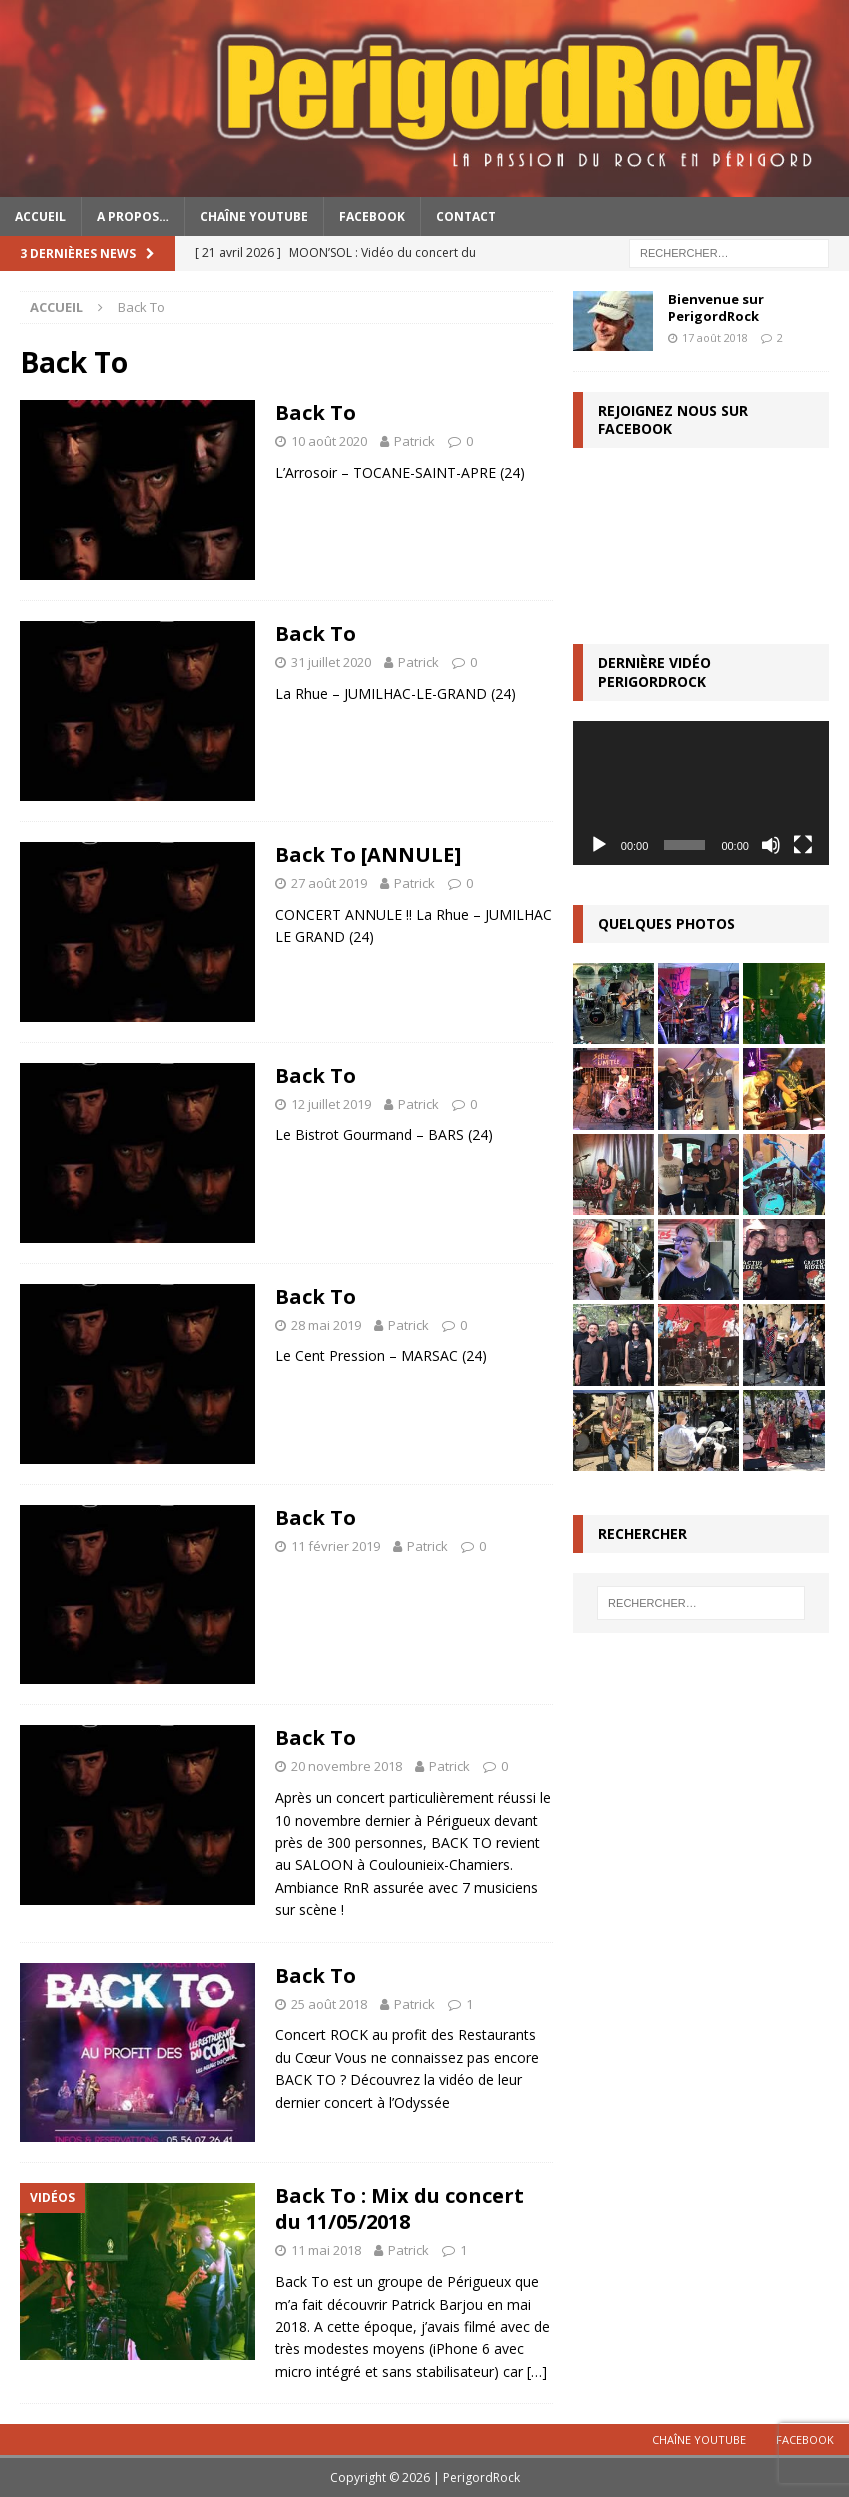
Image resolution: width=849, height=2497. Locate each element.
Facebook (372, 216)
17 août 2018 (715, 337)
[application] (701, 793)
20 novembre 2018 (346, 1766)
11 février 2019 (335, 1546)
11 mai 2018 (326, 2250)
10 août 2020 (329, 441)
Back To (315, 412)
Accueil (40, 216)
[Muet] (771, 845)
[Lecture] (599, 845)
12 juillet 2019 (331, 1104)
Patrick (414, 441)
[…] (537, 2371)
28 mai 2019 (326, 1325)
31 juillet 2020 (331, 662)
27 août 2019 (329, 883)
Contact (466, 216)
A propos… (133, 216)
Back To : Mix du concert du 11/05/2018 (399, 2208)
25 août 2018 (329, 2004)
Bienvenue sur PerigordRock (716, 307)
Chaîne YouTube (254, 216)
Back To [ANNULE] (368, 854)
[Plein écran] (803, 845)
